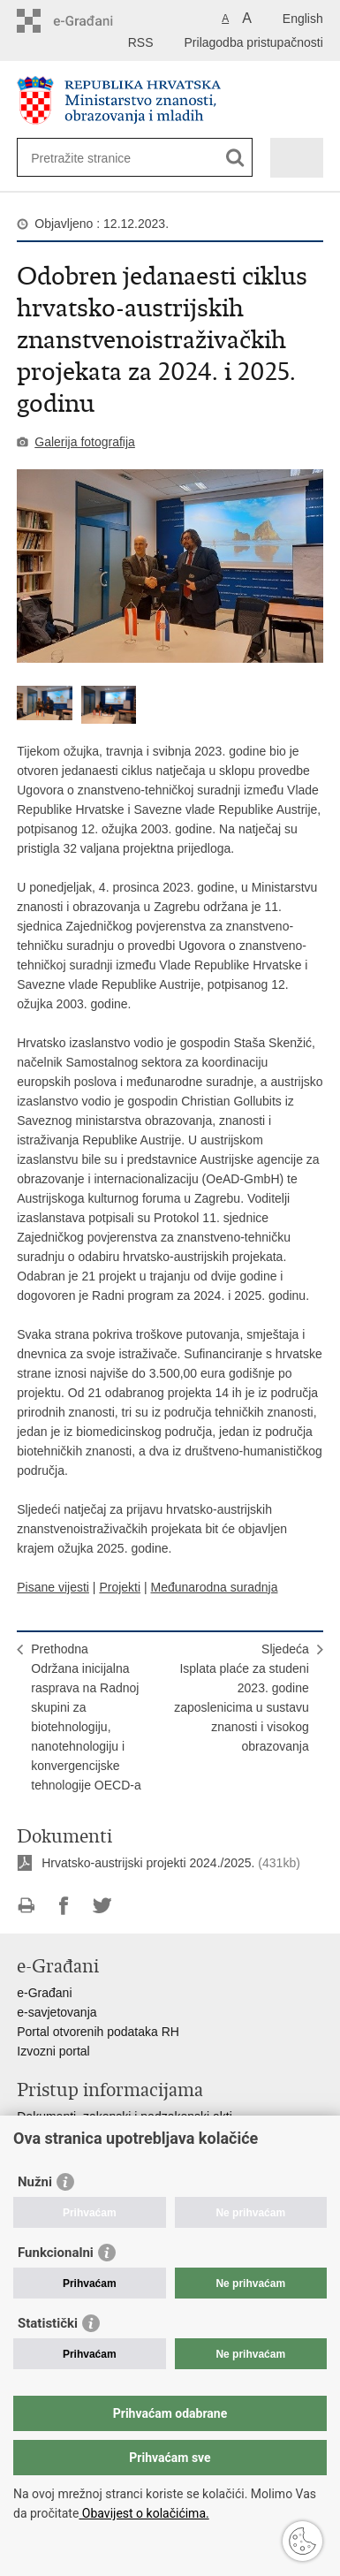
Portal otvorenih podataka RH (98, 2032)
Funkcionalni (56, 2253)
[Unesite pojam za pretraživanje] (95, 157)
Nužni (35, 2182)
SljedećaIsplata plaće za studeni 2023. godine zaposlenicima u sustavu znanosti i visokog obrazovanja (241, 1697)
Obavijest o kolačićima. (143, 2513)
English (303, 18)
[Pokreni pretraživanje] (235, 157)
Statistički (48, 2323)
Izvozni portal (53, 2051)
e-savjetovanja (56, 2012)
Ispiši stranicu (26, 1905)
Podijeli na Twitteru (102, 1905)
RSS (141, 42)
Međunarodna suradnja (213, 1587)
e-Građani (44, 1993)
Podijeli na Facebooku (64, 1905)
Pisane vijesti (53, 1587)
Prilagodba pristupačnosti (254, 42)
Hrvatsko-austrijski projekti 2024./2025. (148, 1863)
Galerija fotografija (84, 442)
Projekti (119, 1587)
